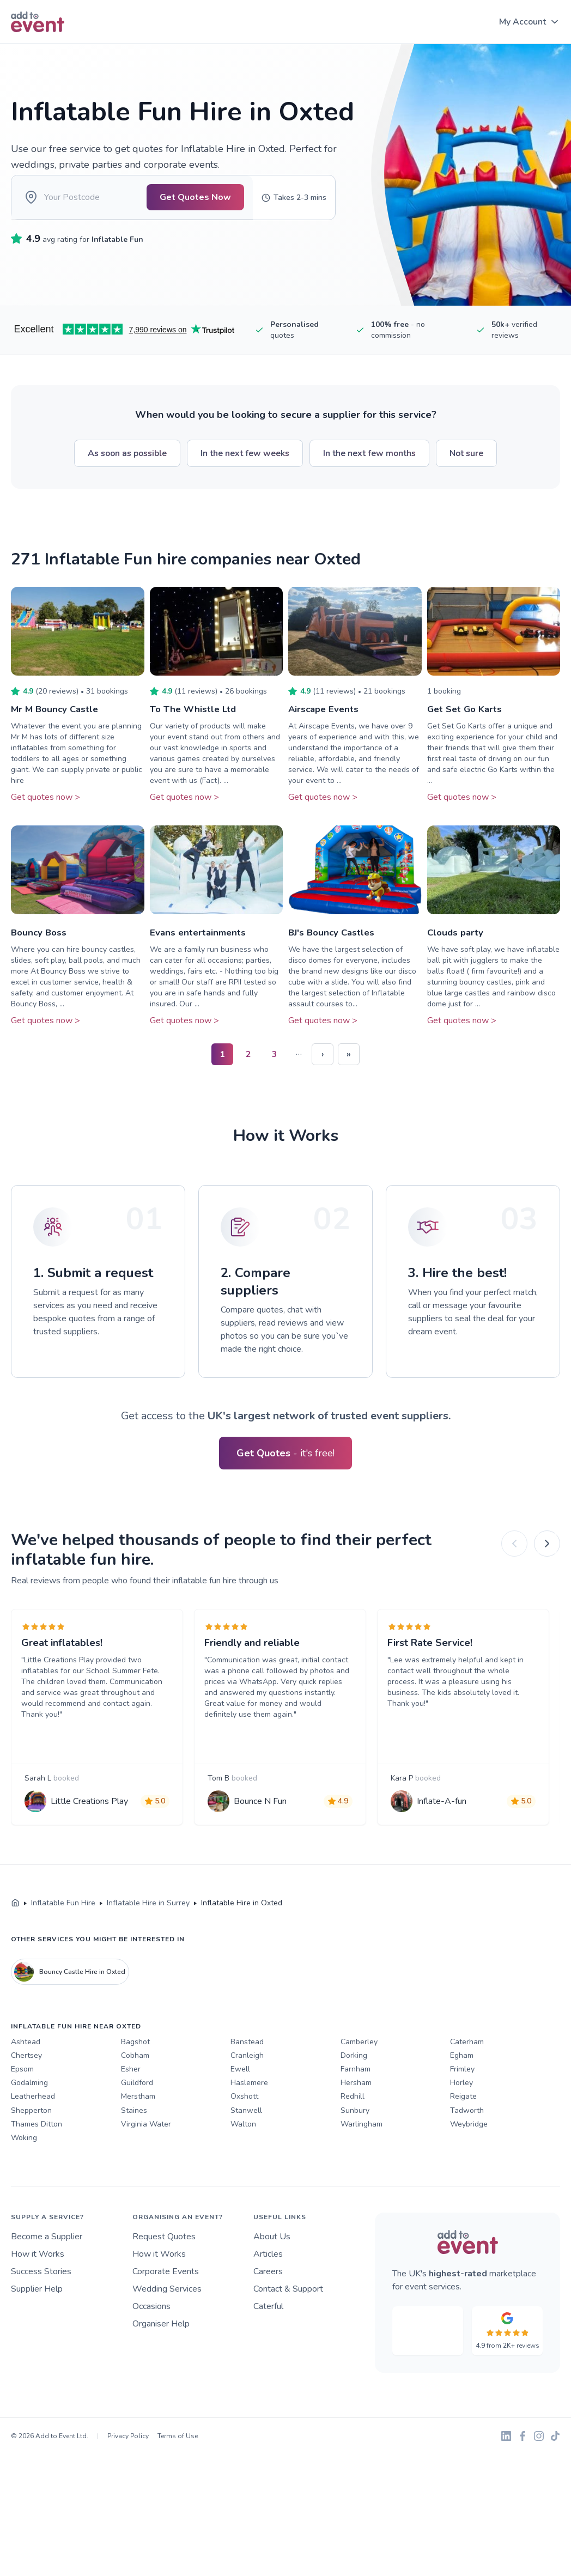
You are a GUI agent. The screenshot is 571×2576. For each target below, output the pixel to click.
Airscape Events (325, 717)
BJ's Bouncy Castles (333, 940)
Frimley (462, 2100)
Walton (243, 2155)
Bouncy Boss (40, 940)
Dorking (354, 2087)
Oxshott (244, 2128)
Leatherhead (33, 2128)
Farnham (355, 2100)
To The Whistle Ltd (194, 717)
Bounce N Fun (263, 1824)
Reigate (463, 2128)
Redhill (353, 2128)
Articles (268, 2286)
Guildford (137, 2114)
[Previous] (514, 1552)
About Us (271, 2268)
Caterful (268, 2338)
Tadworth (467, 2141)
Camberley (359, 2073)
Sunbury (355, 2141)
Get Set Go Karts (467, 717)
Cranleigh (247, 2087)
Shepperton (31, 2141)
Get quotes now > (45, 805)
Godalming (29, 2114)
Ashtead (25, 2073)
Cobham (135, 2087)
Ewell (240, 2100)
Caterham (467, 2073)
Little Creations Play (92, 1824)
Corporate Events (165, 2303)
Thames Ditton (36, 2155)
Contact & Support (288, 2320)
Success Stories (41, 2303)
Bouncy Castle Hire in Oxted (69, 2003)
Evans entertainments (200, 940)
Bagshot (135, 2073)
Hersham (356, 2114)
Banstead (247, 2073)
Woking (24, 2169)
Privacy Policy (128, 2467)
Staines (134, 2141)
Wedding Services (167, 2320)
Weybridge (469, 2155)
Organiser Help (161, 2355)
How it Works (37, 2286)
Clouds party (457, 940)
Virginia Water (146, 2155)
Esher (131, 2100)
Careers (268, 2303)
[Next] (547, 1552)
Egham (461, 2087)
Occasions (151, 2338)
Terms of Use (177, 2467)
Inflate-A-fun (445, 1824)
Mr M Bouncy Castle (56, 717)
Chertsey (26, 2087)
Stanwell (246, 2141)
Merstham (138, 2128)
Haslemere (249, 2114)
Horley (461, 2114)
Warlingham (361, 2155)
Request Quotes (164, 2268)
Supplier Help (37, 2320)
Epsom (22, 2100)
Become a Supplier (46, 2268)
